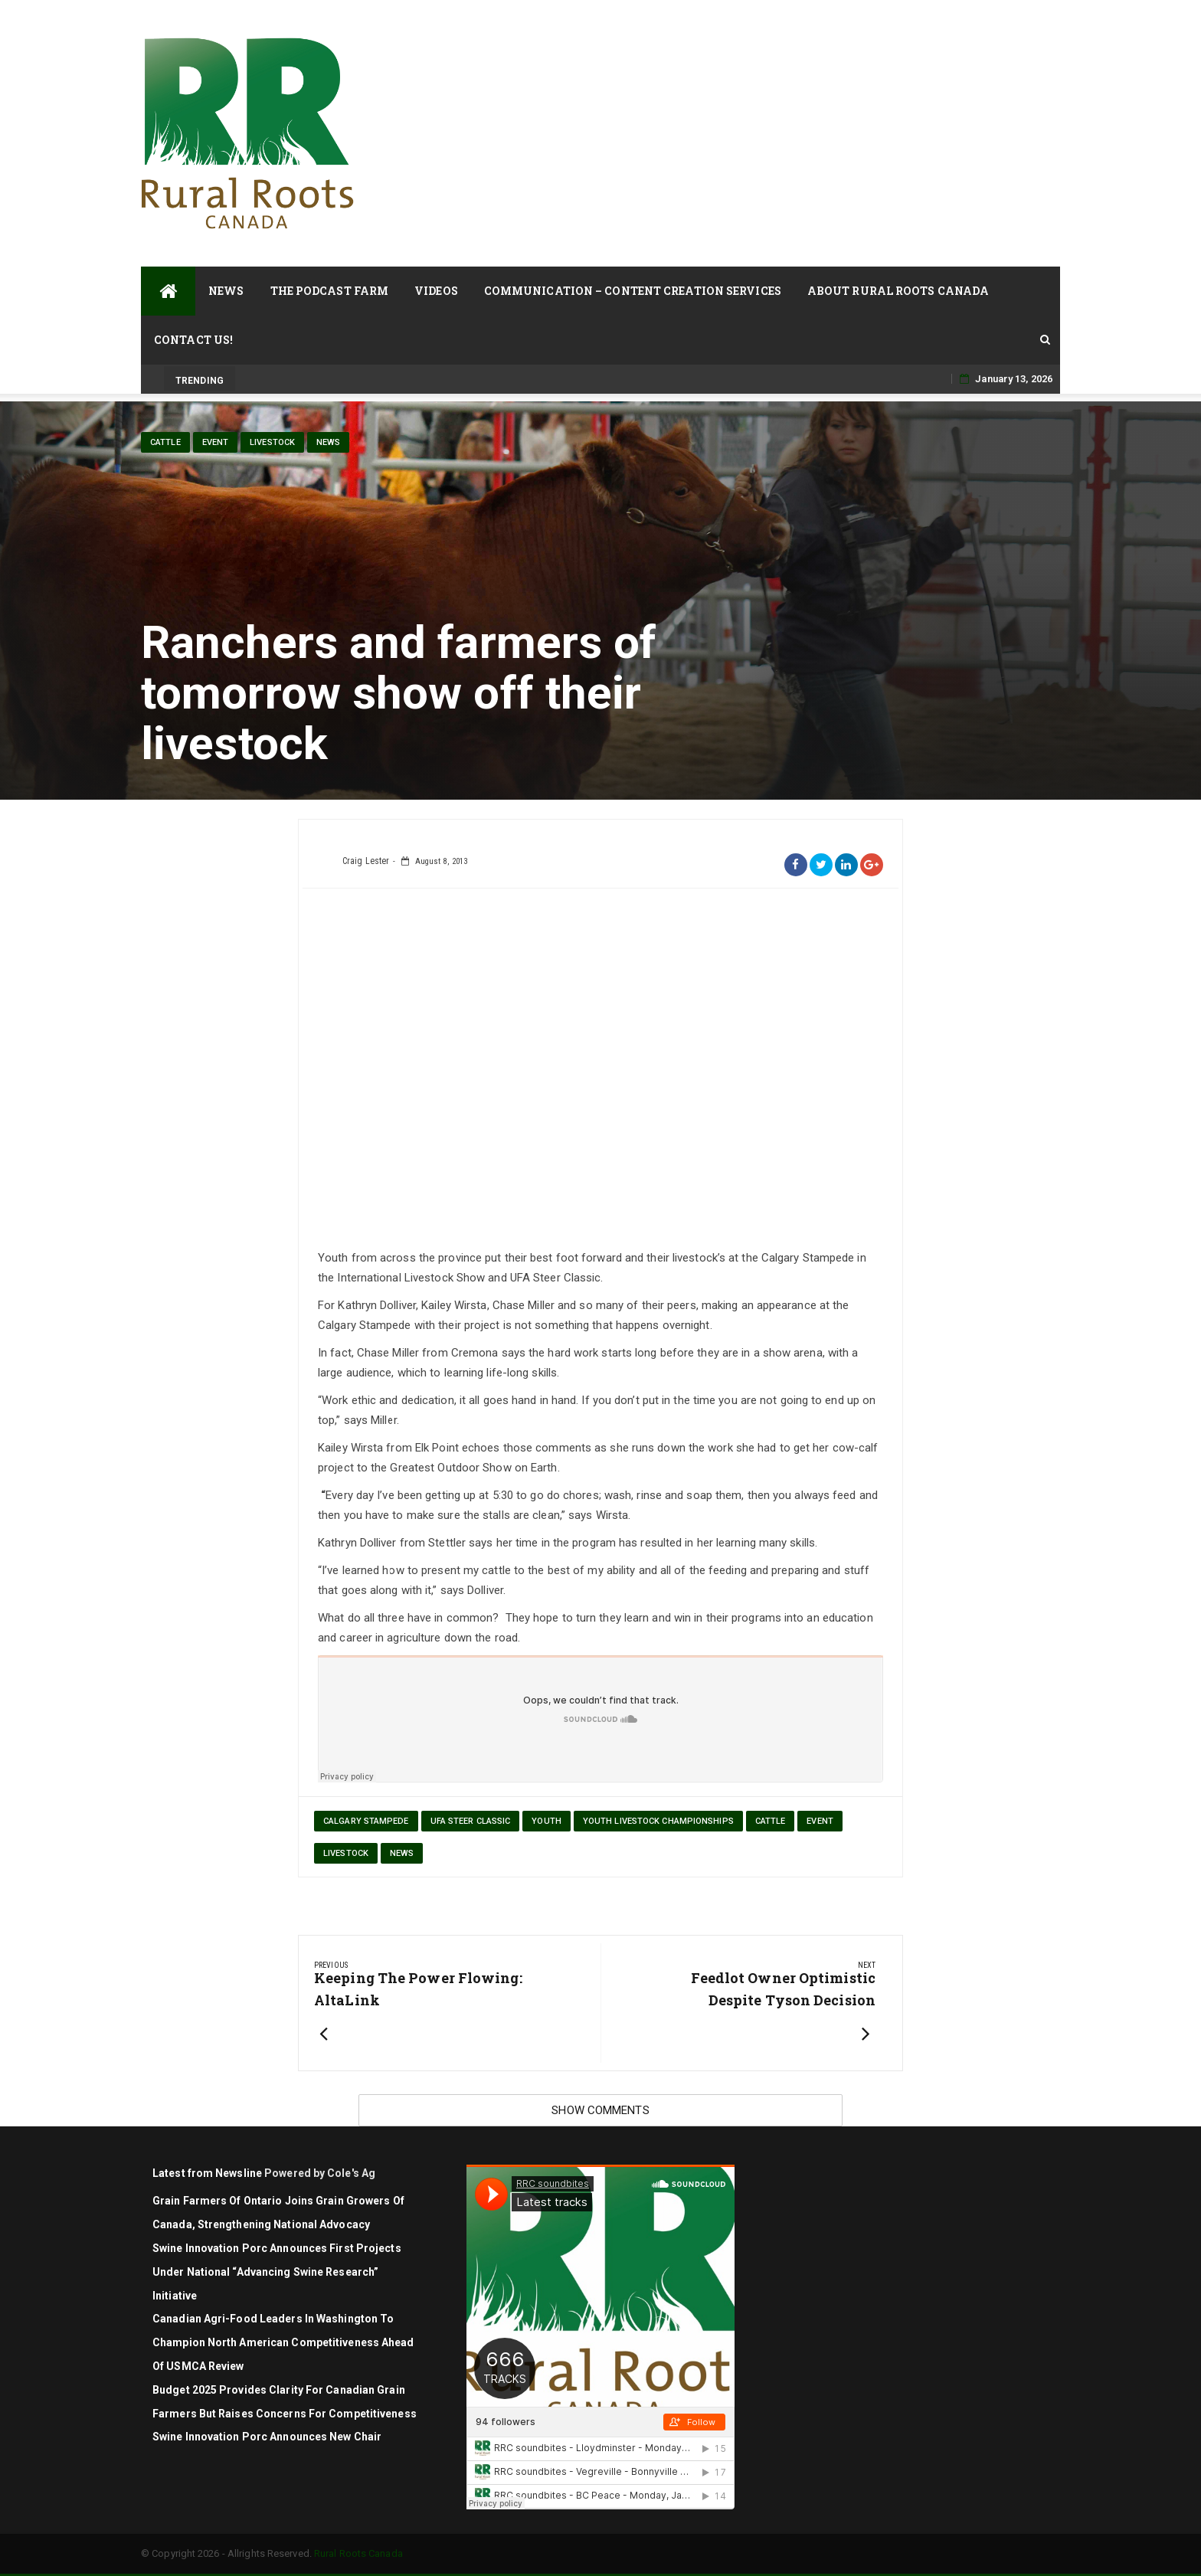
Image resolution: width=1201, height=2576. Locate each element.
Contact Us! (193, 339)
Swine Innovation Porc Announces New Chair (266, 2436)
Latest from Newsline (207, 2173)
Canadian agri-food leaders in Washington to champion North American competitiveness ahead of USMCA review (283, 2342)
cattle (165, 442)
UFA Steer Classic (470, 1821)
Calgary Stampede (366, 1821)
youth (546, 1821)
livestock (272, 442)
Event (215, 442)
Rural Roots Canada (358, 2553)
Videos (436, 290)
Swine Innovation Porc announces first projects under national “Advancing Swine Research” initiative (276, 2272)
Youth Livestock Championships (658, 1821)
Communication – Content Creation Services (632, 290)
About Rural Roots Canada (898, 290)
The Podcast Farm (329, 290)
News (226, 290)
